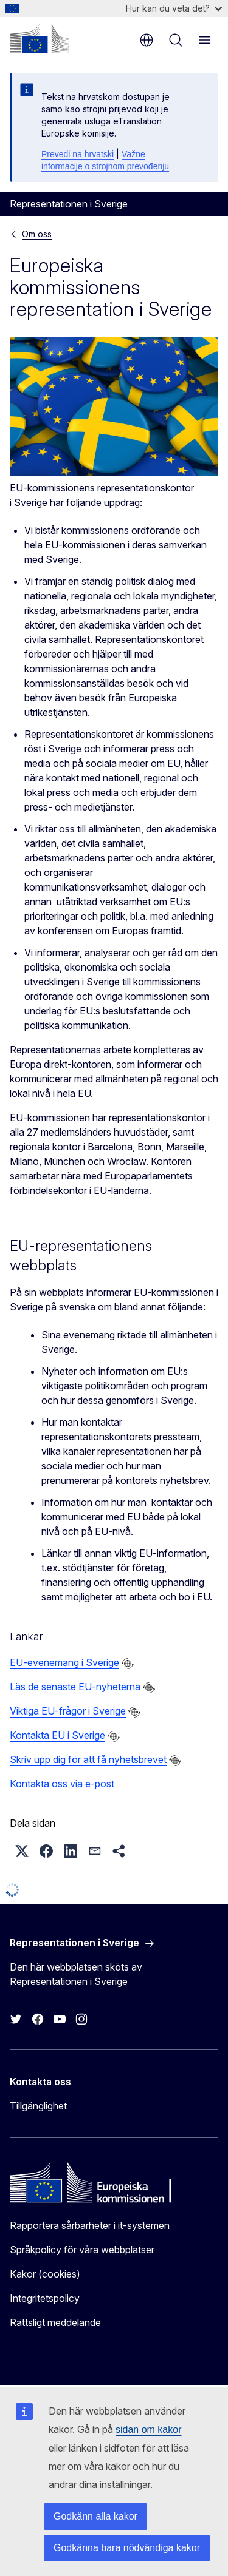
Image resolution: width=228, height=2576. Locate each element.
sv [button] (146, 40)
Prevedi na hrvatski (77, 154)
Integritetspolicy (45, 2298)
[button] (22, 1851)
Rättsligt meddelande (55, 2322)
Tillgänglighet (38, 2106)
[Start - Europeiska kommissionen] (39, 38)
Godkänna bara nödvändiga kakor (127, 2548)
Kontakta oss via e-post (62, 1784)
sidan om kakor (149, 2429)
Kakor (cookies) (45, 2274)
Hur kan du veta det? (174, 8)
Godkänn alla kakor (95, 2516)
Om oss (37, 234)
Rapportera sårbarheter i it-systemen (90, 2225)
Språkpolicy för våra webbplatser (82, 2250)
